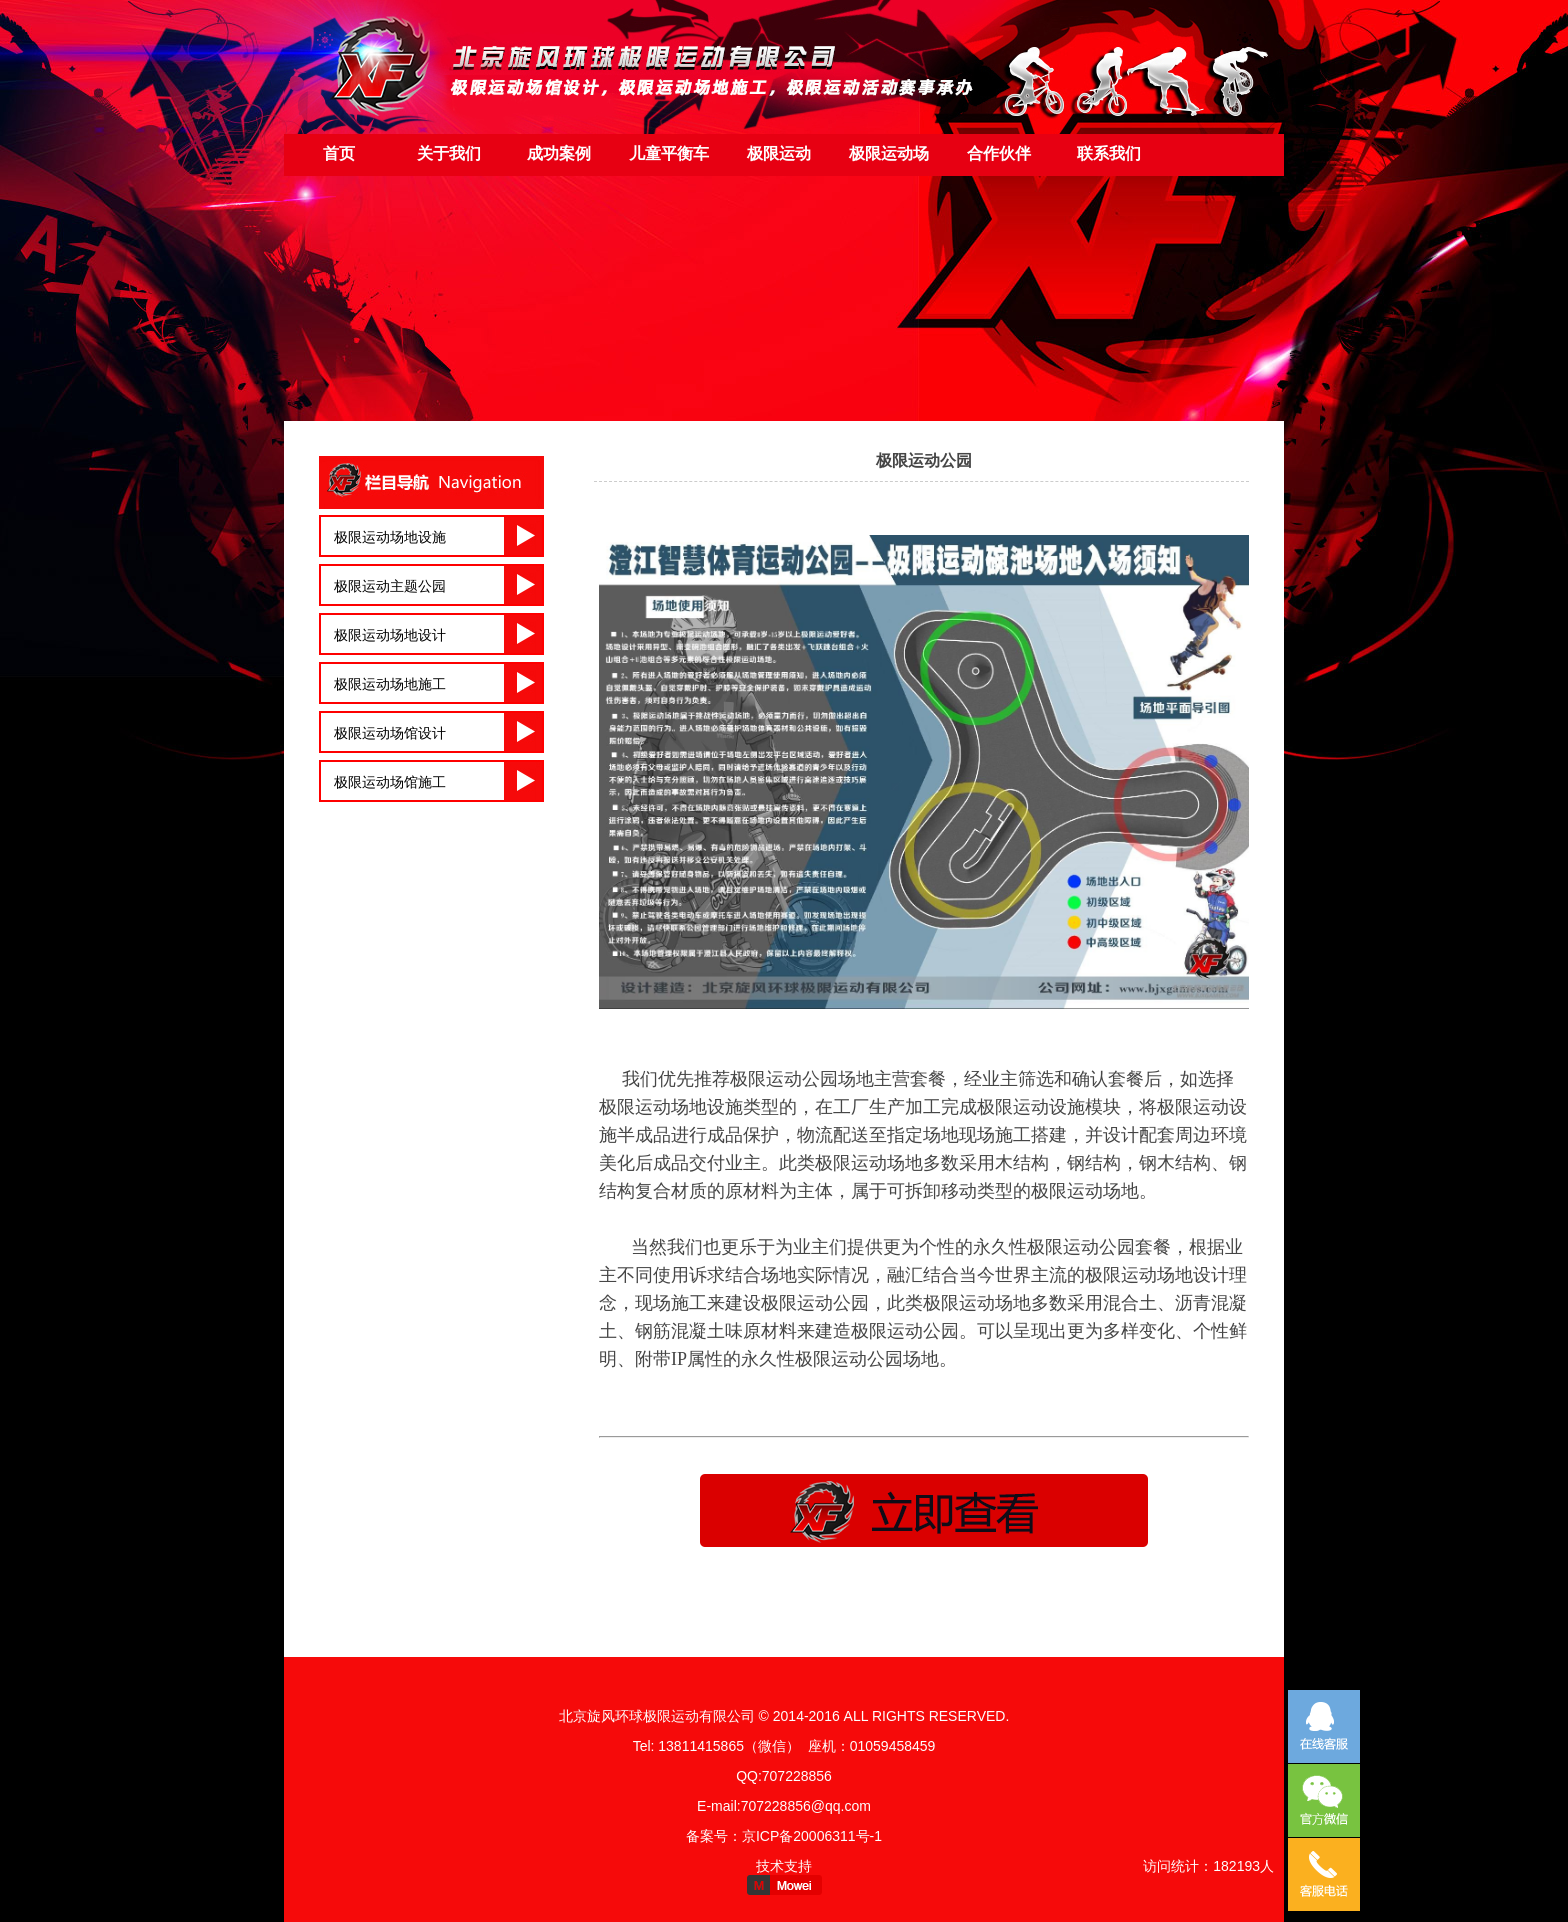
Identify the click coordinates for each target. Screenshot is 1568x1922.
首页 (339, 153)
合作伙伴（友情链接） (999, 161)
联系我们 (1109, 153)
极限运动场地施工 (390, 684)
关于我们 (449, 153)
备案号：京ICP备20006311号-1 (784, 1836)
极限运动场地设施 (390, 537)
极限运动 (779, 153)
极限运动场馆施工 (390, 782)
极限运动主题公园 (390, 586)
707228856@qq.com (806, 1806)
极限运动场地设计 (390, 635)
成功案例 (559, 153)
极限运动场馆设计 (390, 733)
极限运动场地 (889, 161)
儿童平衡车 (669, 153)
